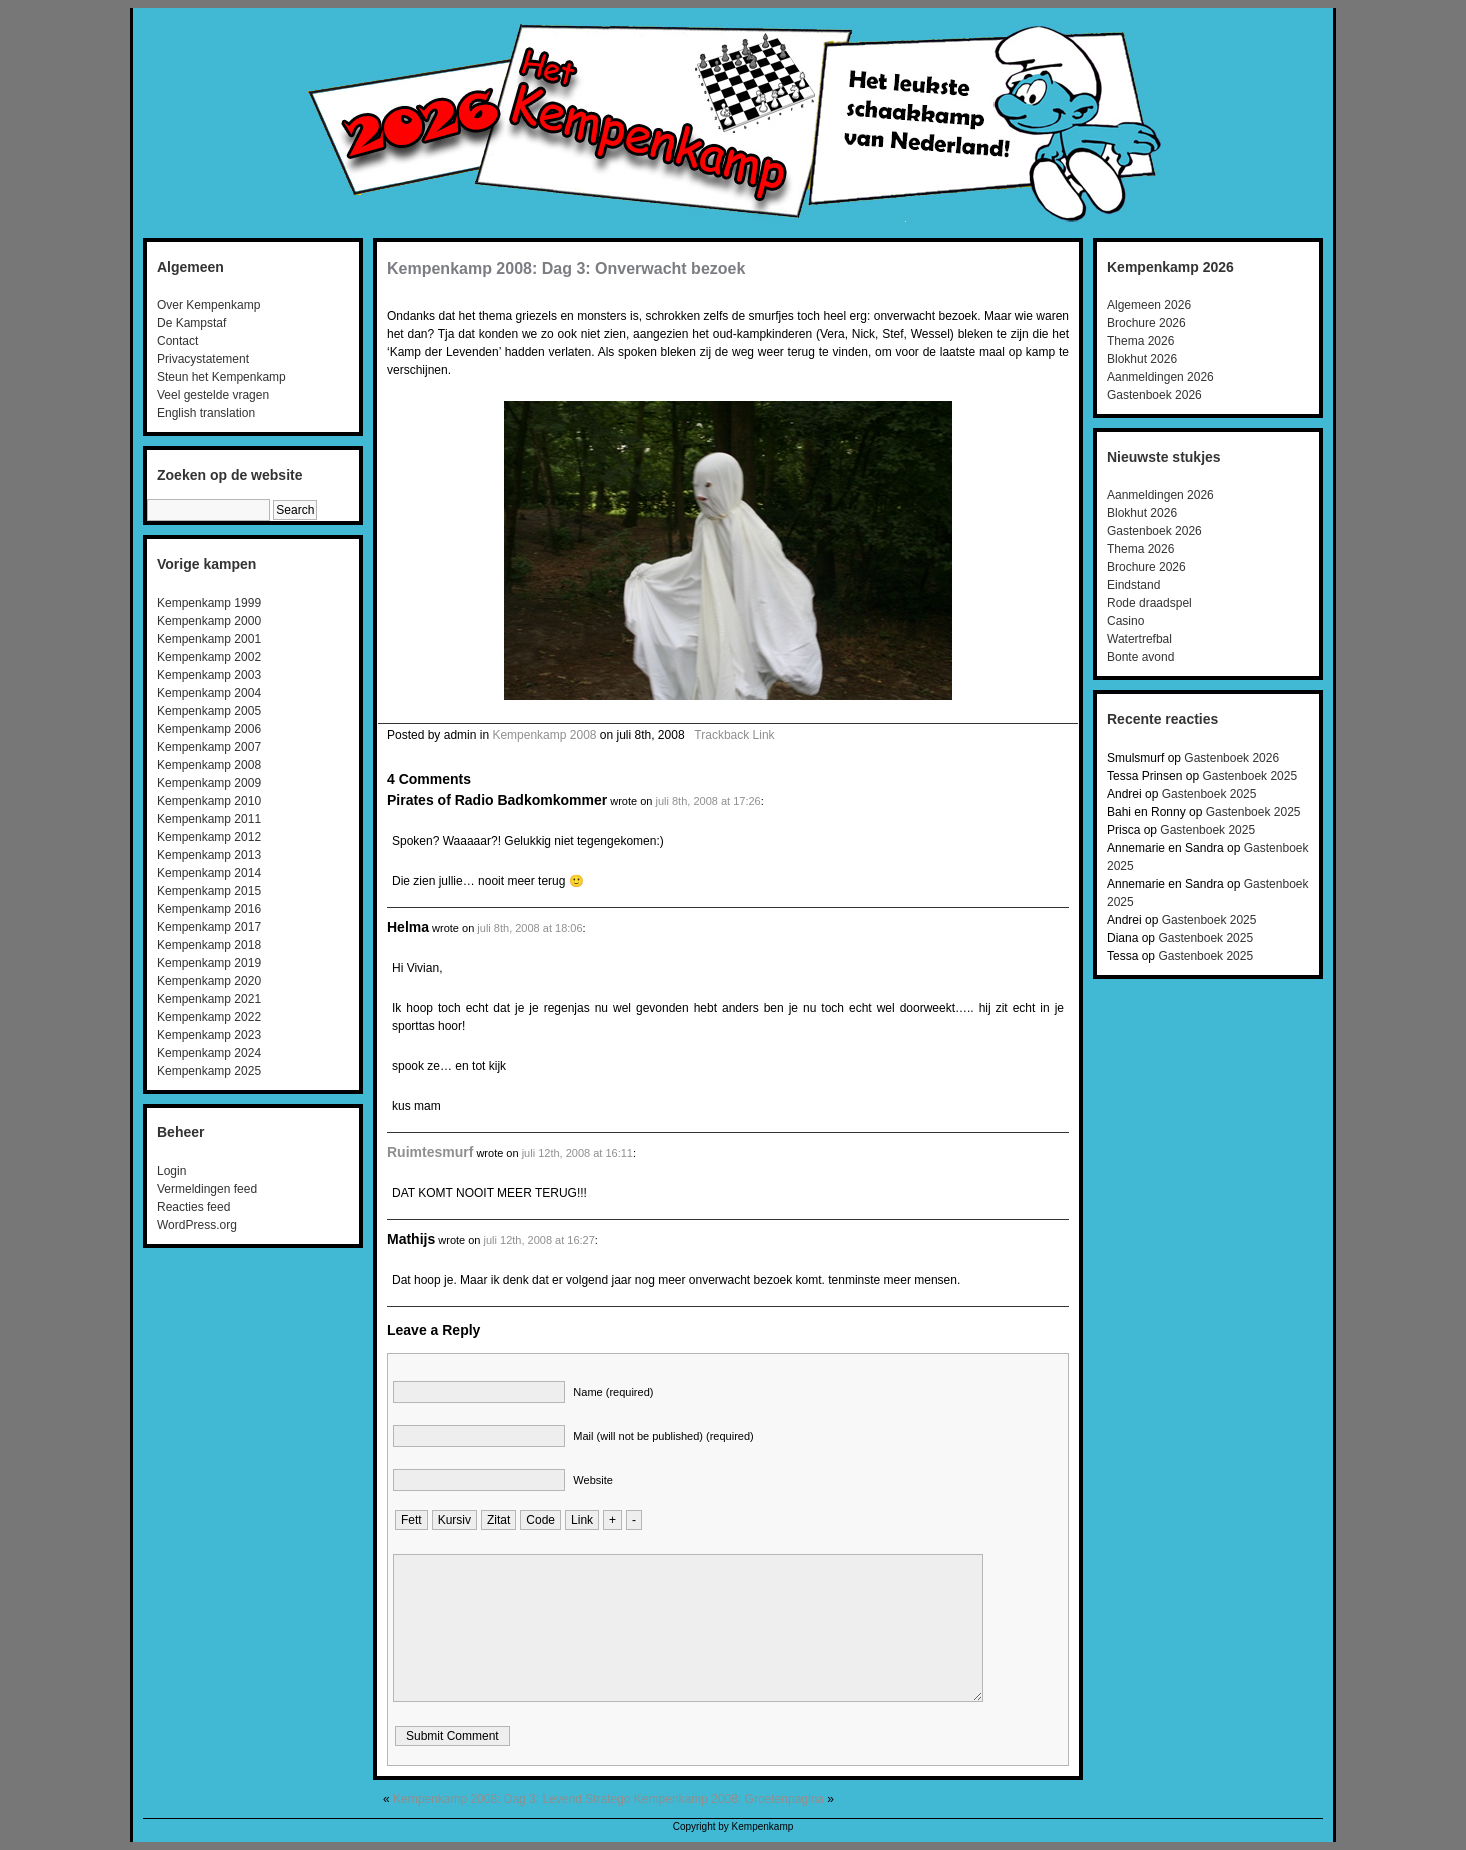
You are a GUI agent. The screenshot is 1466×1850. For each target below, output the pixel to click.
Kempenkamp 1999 (209, 603)
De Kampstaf (191, 323)
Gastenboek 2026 (1154, 395)
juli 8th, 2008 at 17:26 (707, 801)
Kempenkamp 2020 (209, 981)
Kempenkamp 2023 (209, 1035)
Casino (1125, 621)
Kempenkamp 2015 (209, 891)
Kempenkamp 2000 (209, 621)
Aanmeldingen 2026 (1160, 377)
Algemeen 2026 (1149, 305)
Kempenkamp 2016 (209, 909)
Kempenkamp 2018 (209, 945)
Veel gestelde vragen (213, 395)
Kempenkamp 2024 (209, 1053)
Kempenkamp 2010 (209, 801)
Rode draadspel (1149, 603)
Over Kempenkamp (208, 305)
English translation (206, 413)
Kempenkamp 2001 (209, 639)
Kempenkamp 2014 (209, 873)
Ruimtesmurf (430, 1152)
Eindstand (1133, 585)
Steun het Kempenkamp (221, 377)
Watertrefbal (1139, 639)
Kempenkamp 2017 (209, 927)
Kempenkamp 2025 (209, 1071)
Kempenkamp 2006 (209, 729)
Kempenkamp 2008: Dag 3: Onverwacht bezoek (566, 268)
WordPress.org (197, 1225)
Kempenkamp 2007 (209, 747)
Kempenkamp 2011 (209, 819)
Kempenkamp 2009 (209, 783)
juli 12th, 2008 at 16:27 (539, 1240)
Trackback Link (734, 735)
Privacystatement (203, 359)
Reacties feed (193, 1207)
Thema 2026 (1140, 341)
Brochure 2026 (1146, 323)
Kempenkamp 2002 (209, 657)
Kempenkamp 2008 (209, 765)
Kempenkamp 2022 (209, 1017)
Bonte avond (1140, 657)
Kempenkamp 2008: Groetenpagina (729, 1799)
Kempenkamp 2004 (209, 693)
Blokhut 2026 (1142, 359)
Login (171, 1171)
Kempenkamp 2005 (209, 711)
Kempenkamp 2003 (209, 675)
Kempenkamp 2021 (209, 999)
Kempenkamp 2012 (209, 837)
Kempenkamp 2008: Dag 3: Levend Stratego (512, 1799)
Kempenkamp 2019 (209, 963)
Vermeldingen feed (207, 1189)
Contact (177, 341)
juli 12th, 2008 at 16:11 (577, 1153)
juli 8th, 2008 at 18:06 (529, 928)
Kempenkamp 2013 (209, 855)
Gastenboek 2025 (1249, 776)
